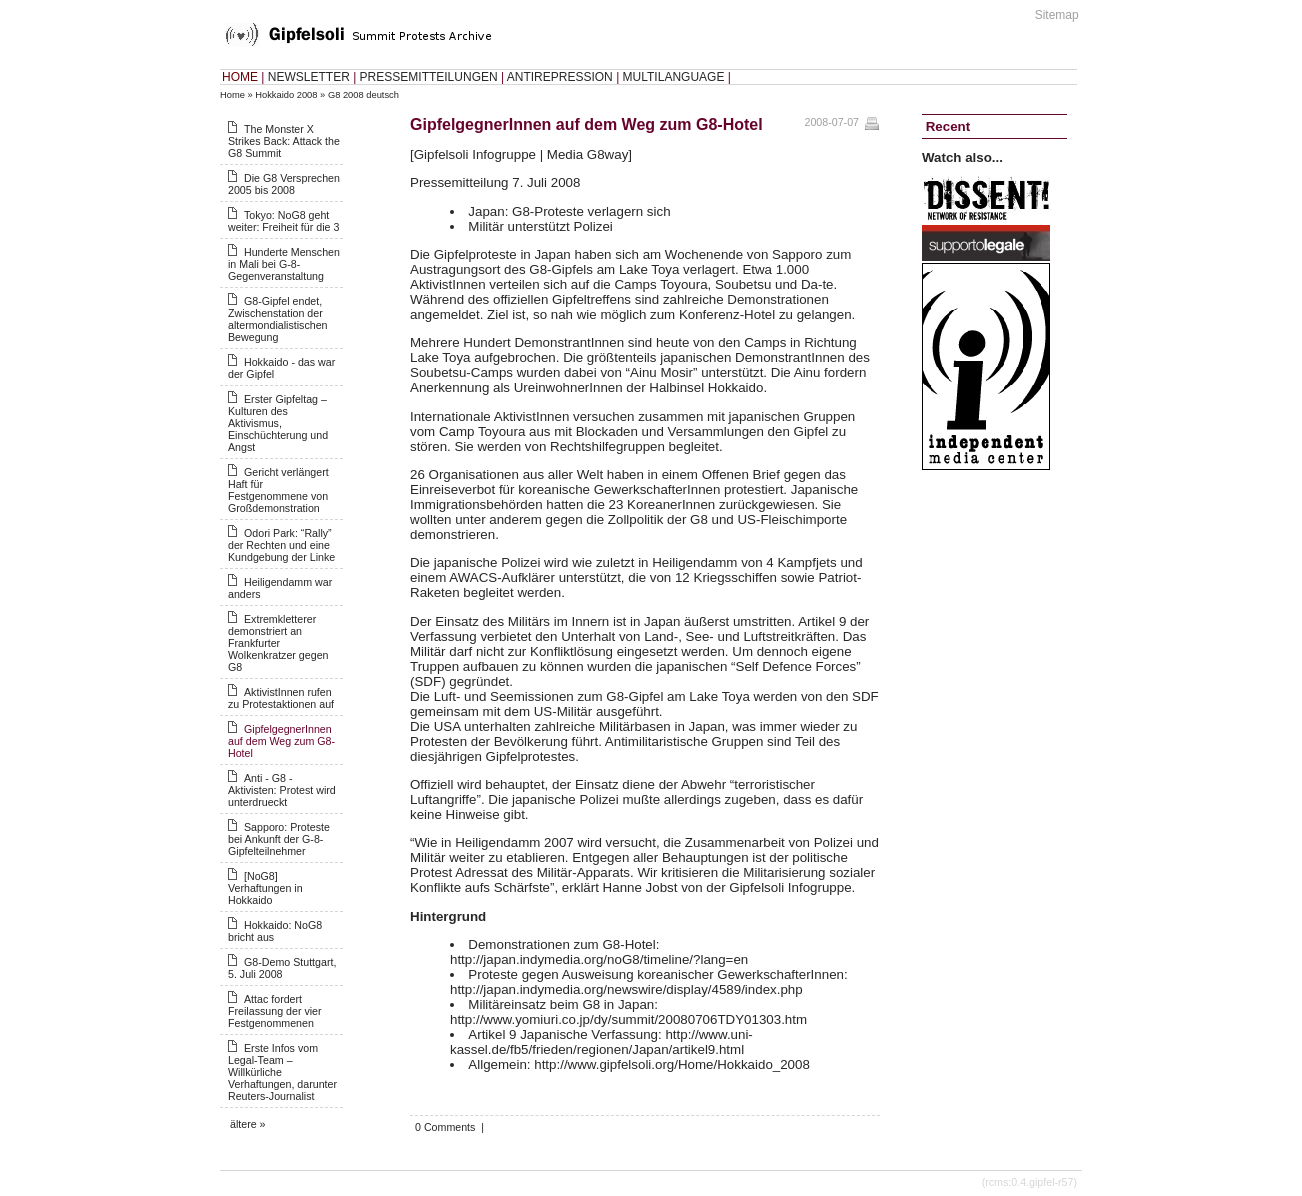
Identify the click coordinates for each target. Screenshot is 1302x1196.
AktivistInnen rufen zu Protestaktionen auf (281, 698)
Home (232, 95)
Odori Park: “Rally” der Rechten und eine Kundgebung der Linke (281, 545)
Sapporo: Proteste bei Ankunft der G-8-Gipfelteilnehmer (279, 839)
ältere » (248, 1124)
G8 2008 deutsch (363, 95)
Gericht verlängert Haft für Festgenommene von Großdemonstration (278, 490)
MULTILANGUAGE (674, 77)
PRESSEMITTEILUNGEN (429, 77)
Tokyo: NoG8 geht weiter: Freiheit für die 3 (283, 221)
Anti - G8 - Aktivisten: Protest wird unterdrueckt (282, 790)
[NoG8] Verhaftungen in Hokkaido (265, 888)
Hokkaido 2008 (286, 95)
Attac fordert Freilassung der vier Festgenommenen (275, 1011)
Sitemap (1057, 15)
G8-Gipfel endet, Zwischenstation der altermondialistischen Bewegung (278, 319)
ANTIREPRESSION (560, 77)
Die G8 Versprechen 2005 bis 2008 (284, 184)
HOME (240, 77)
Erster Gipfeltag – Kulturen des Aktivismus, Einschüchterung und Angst (278, 423)
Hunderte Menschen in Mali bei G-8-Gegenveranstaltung (284, 264)
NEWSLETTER (309, 77)
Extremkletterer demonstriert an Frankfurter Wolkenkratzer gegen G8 (278, 643)
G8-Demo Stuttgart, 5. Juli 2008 (282, 968)
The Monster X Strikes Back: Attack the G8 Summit (284, 141)
